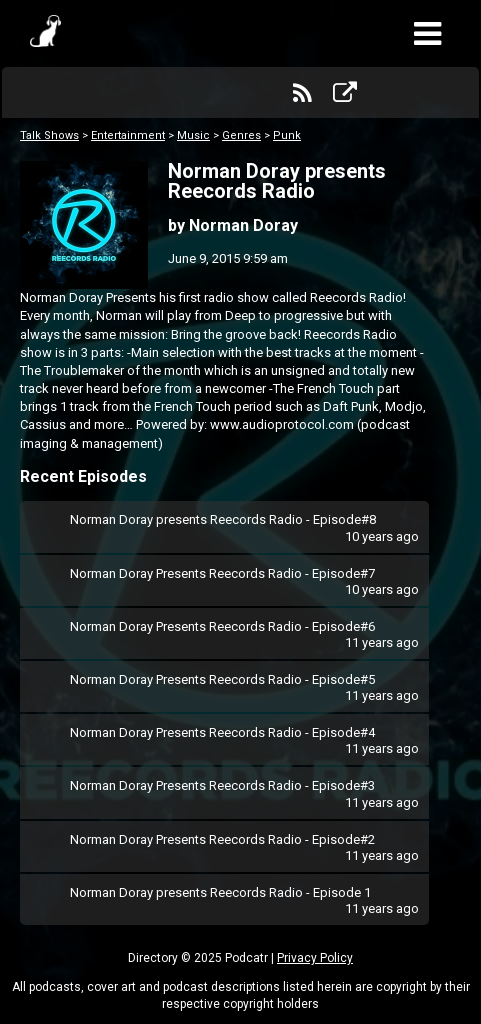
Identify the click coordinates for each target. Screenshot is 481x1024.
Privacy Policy (315, 958)
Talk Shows (49, 135)
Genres (241, 135)
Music (193, 135)
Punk (287, 135)
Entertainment (128, 135)
